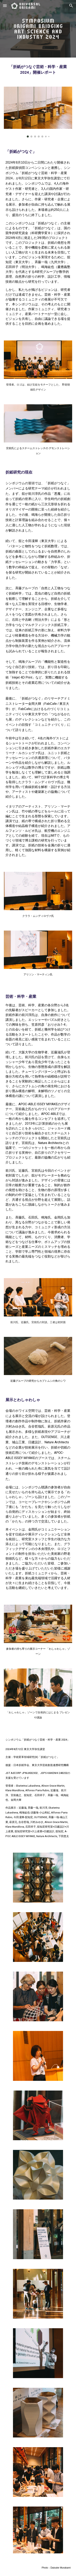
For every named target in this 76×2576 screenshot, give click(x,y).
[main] (38, 69)
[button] (5, 5)
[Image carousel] (38, 112)
